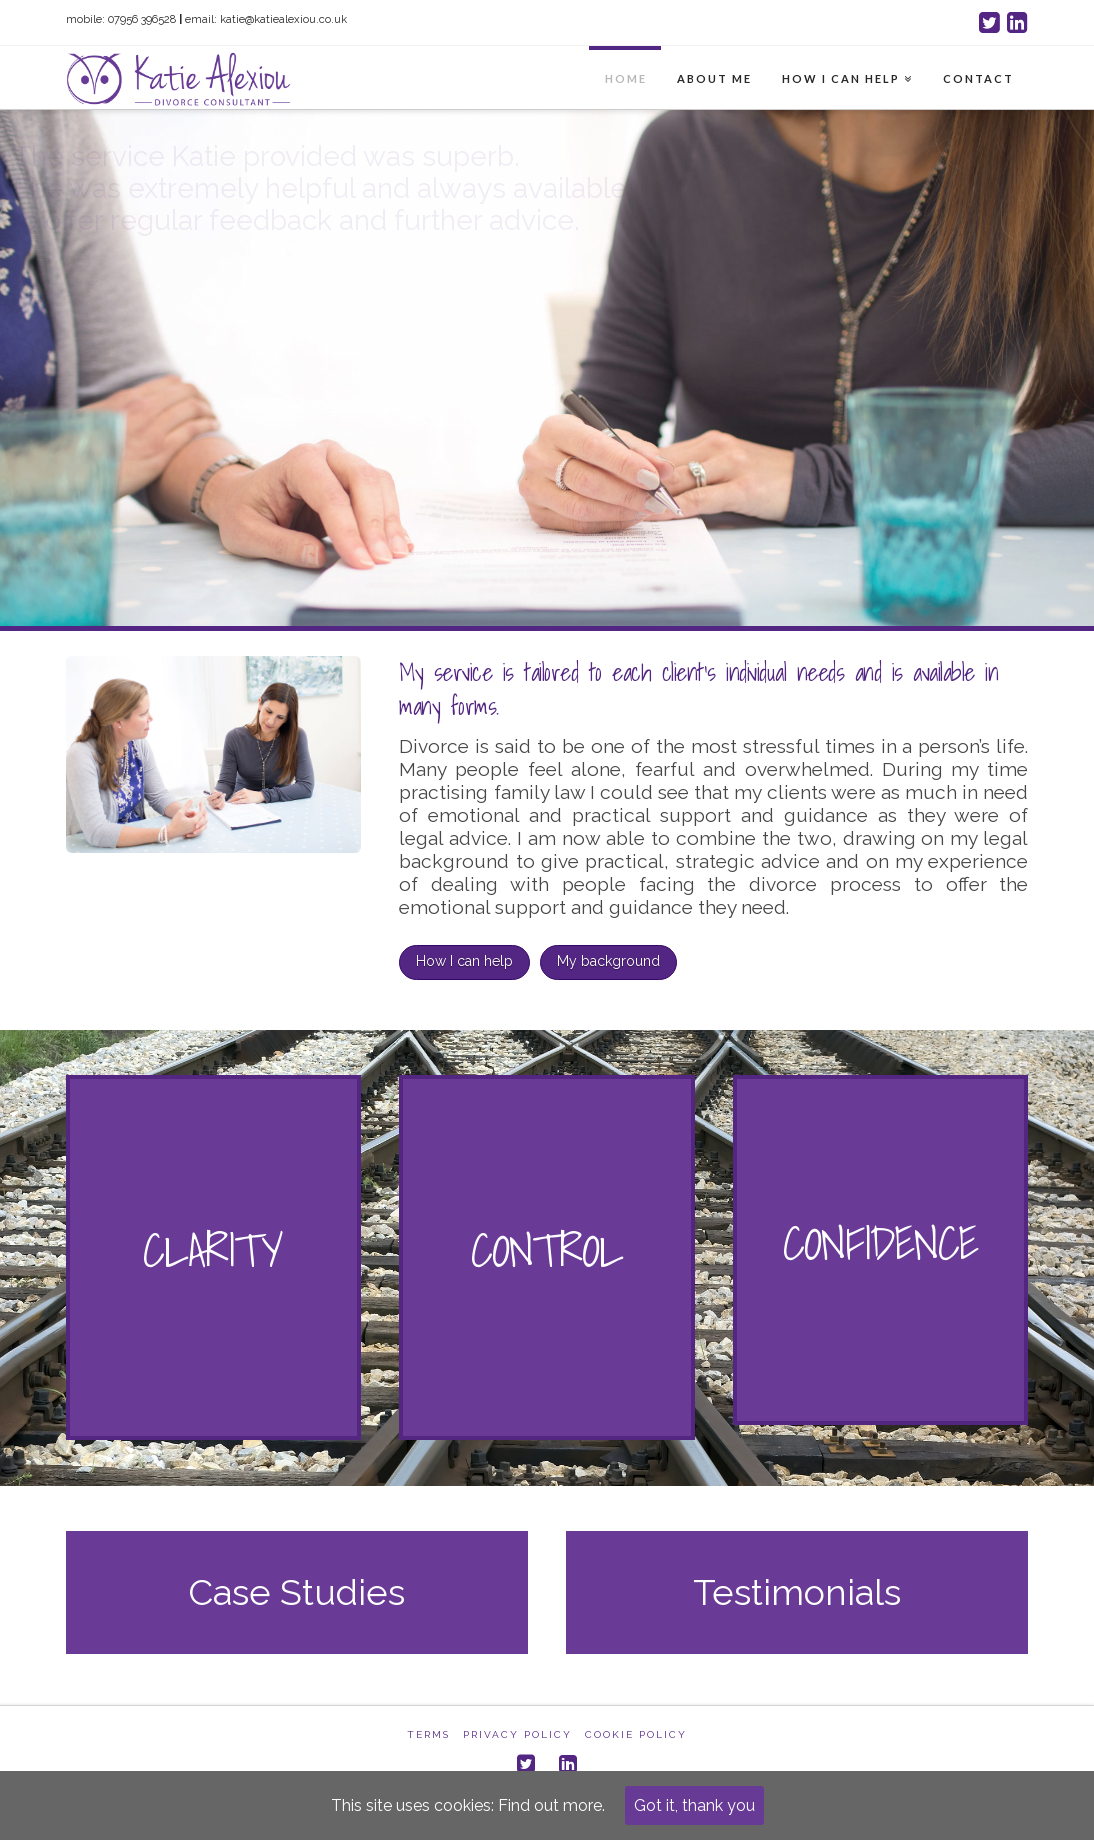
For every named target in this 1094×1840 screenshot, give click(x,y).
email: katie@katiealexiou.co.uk (266, 19)
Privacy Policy (517, 1734)
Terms (428, 1734)
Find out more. (551, 1805)
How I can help (464, 961)
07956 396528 (142, 19)
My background (608, 961)
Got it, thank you (694, 1805)
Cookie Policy (636, 1734)
